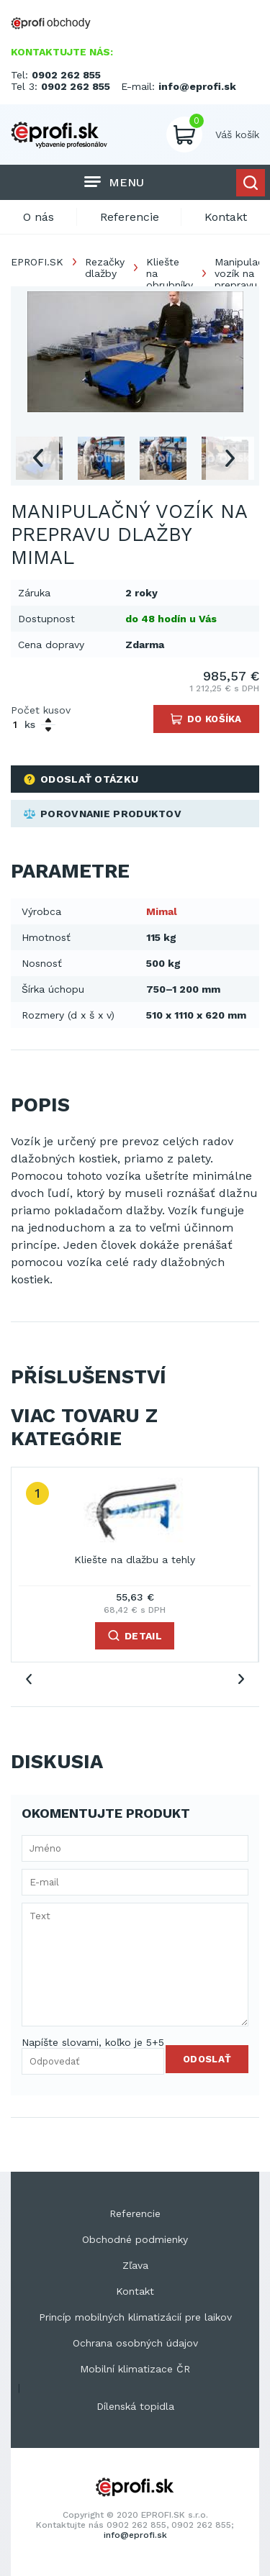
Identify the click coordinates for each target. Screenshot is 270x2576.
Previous (37, 458)
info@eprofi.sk (197, 86)
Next (230, 458)
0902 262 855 (66, 75)
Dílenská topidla (135, 2406)
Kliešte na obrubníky (169, 273)
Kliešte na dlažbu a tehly (134, 1559)
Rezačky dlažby (105, 267)
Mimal (161, 911)
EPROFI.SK (37, 262)
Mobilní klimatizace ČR (135, 2369)
